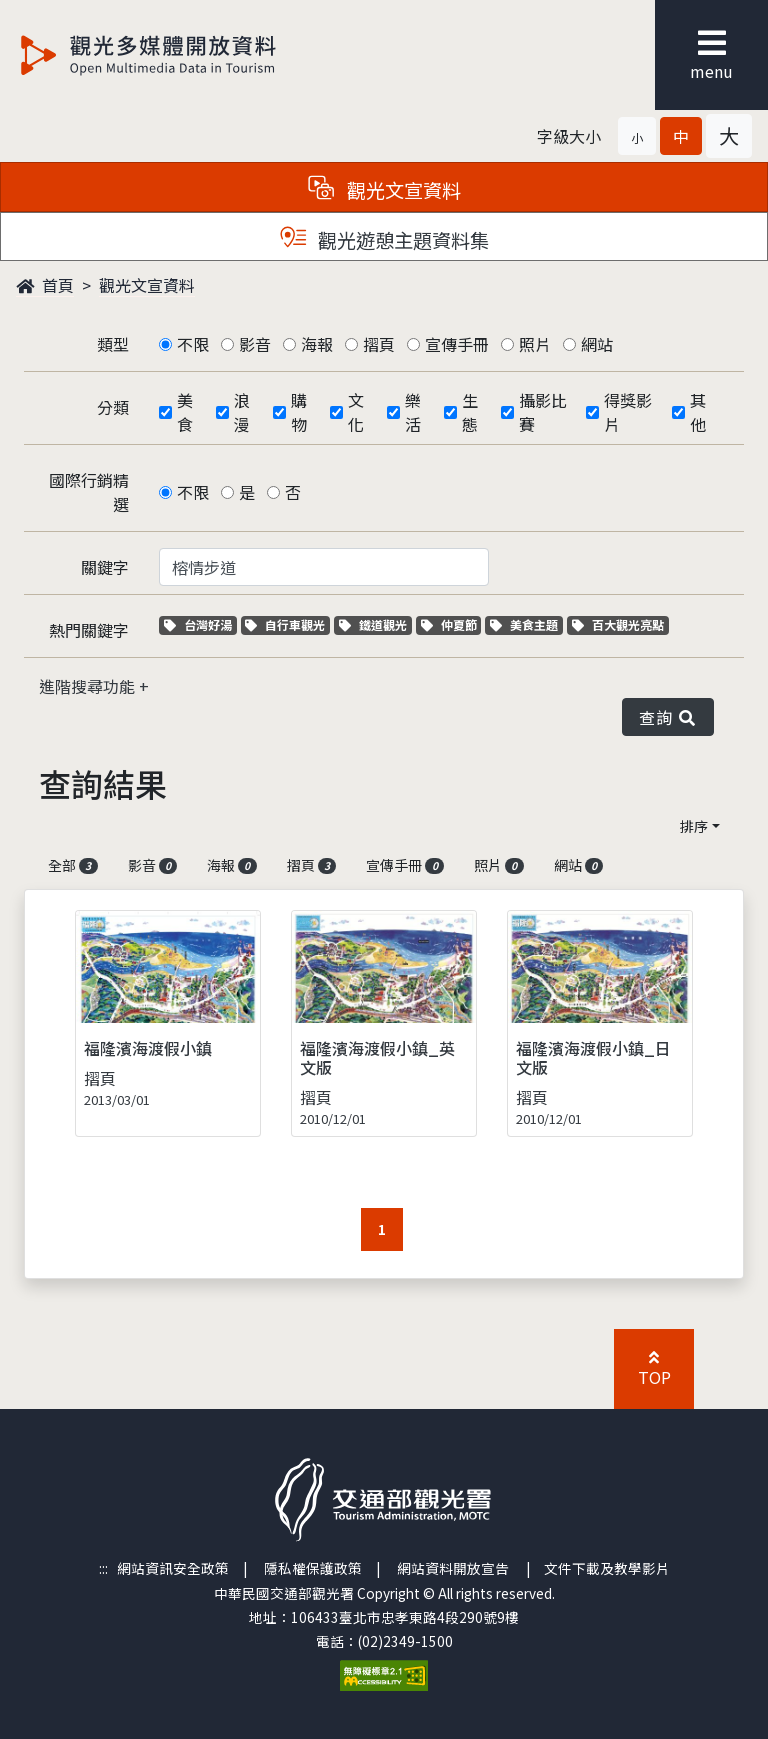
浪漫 (242, 412)
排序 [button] (694, 826)
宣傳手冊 (457, 344)
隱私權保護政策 (313, 1568)
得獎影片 (628, 412)
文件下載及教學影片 (607, 1568)
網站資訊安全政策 (173, 1568)
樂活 (413, 412)
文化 (356, 412)
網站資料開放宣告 (453, 1568)
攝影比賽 (543, 412)
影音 (255, 344)
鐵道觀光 (375, 624)
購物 (299, 412)
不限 (193, 344)
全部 (73, 865)
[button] (637, 136)
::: (103, 1568)
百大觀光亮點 (618, 624)
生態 (470, 412)
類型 (113, 344)
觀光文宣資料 (147, 285)
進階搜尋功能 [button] (89, 686)
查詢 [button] (668, 717)
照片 (535, 344)
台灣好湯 (200, 624)
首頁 (45, 285)
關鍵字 (105, 567)
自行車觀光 (285, 624)
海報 (317, 344)
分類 (113, 407)
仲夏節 (451, 624)
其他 (698, 412)
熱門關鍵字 (89, 630)
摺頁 (379, 344)
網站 (597, 344)
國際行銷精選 (89, 492)
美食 (185, 412)
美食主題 (526, 624)
